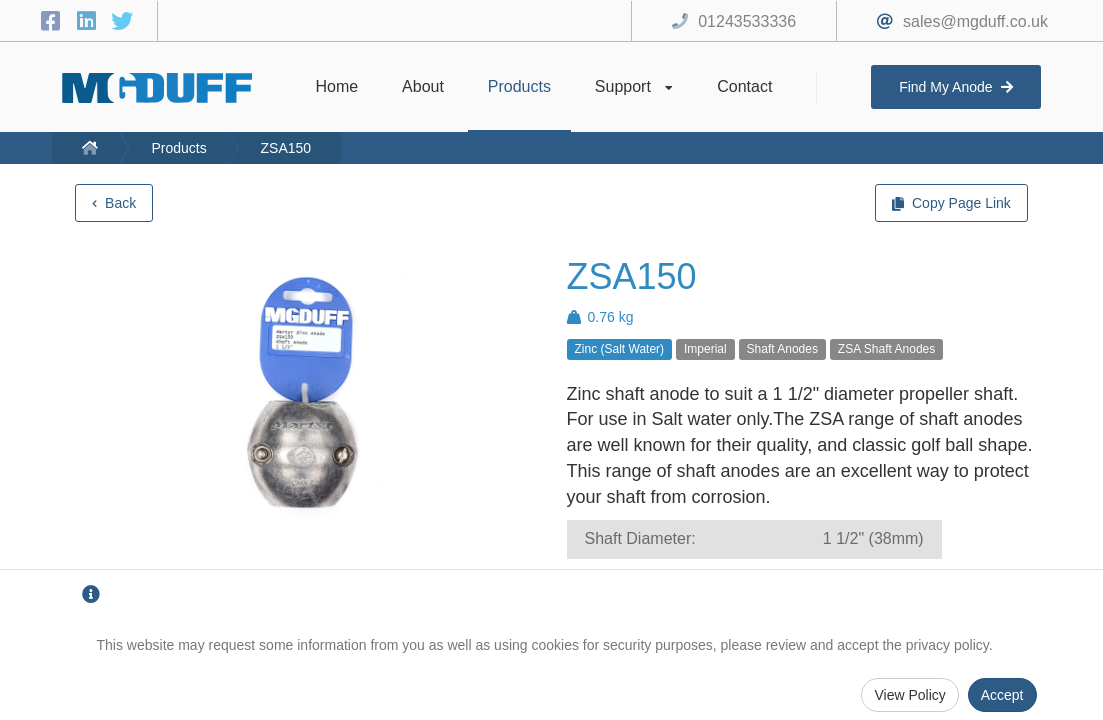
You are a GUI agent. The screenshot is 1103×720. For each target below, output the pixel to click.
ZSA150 (286, 148)
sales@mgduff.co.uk (975, 21)
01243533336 (747, 21)
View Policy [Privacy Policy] (909, 695)
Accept (1002, 695)
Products (178, 148)
